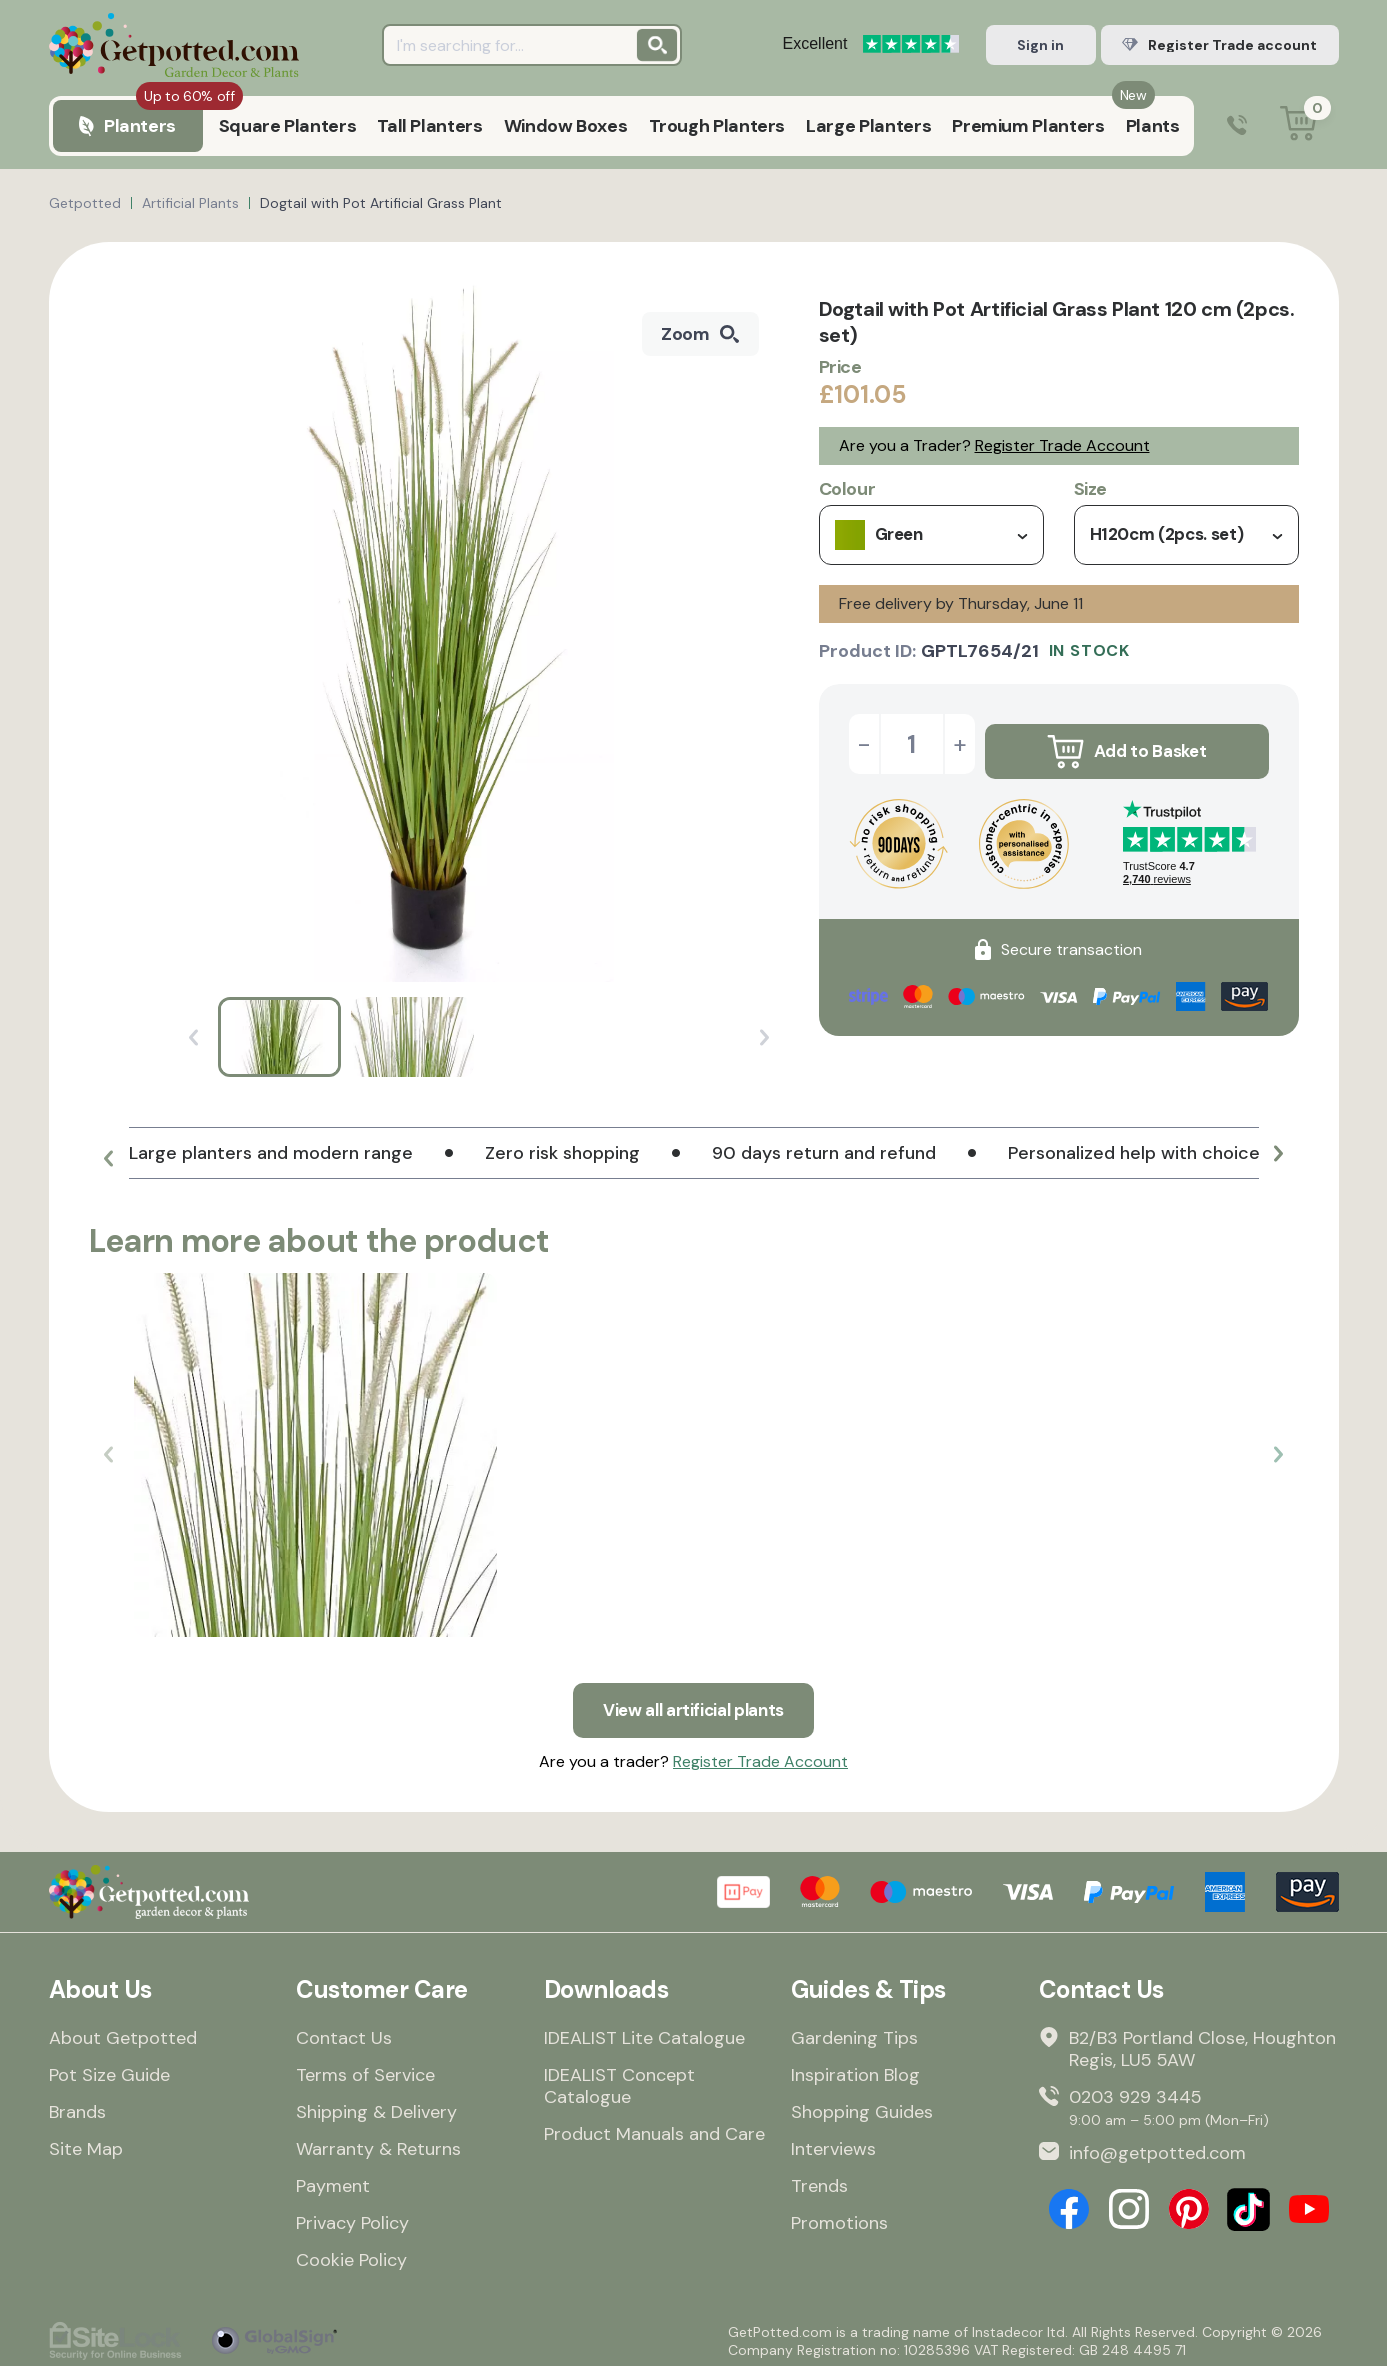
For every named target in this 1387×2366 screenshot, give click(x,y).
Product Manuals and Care (654, 2129)
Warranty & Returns (378, 2144)
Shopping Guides (862, 2107)
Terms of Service (365, 2070)
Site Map (86, 2144)
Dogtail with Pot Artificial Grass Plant (381, 203)
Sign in (1040, 45)
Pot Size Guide (109, 2070)
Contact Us (344, 2033)
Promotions (839, 2218)
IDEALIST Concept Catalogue (619, 2081)
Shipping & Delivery (376, 2107)
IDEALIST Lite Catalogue (644, 2033)
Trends (819, 2181)
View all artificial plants (694, 1703)
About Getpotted (123, 2033)
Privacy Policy (352, 2218)
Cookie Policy (351, 2255)
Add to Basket (1126, 744)
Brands (77, 2107)
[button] (109, 1161)
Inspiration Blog (855, 2070)
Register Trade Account (1062, 445)
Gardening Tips (854, 2033)
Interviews (833, 2144)
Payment (333, 2181)
